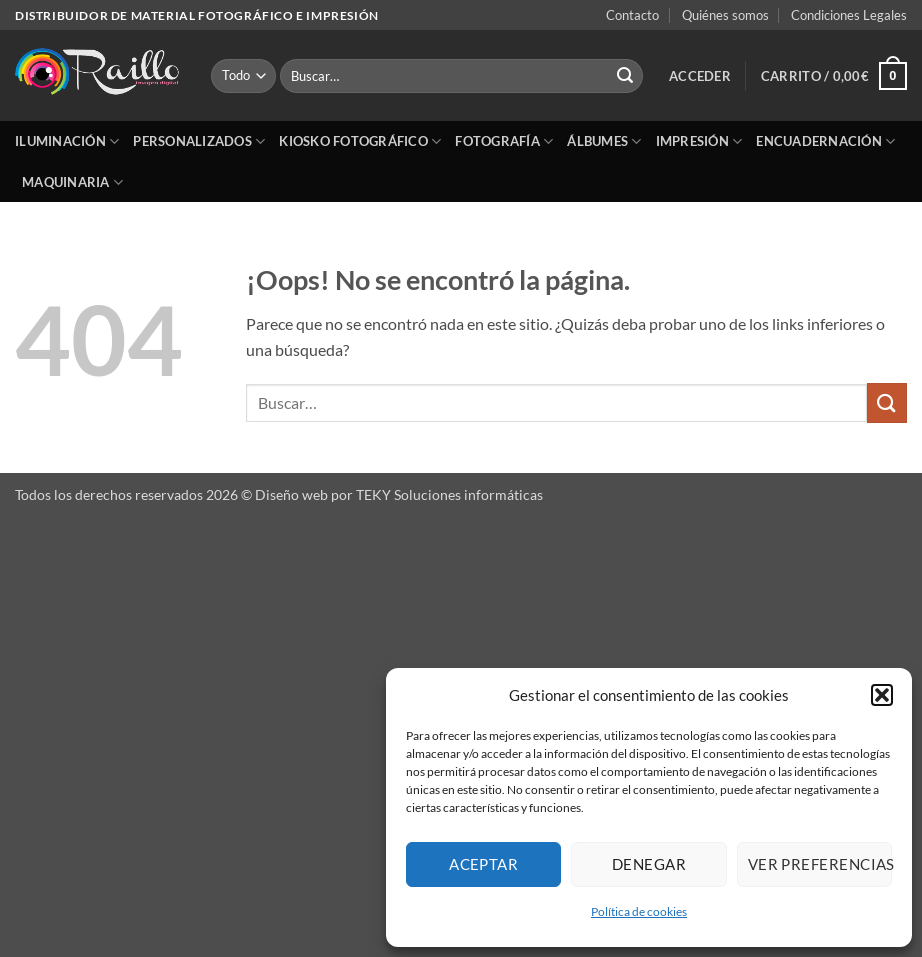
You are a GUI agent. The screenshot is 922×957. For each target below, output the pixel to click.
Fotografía (504, 141)
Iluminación (67, 141)
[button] (882, 695)
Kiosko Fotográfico (360, 141)
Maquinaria (72, 182)
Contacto (632, 15)
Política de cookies (639, 911)
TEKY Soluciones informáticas (449, 494)
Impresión (699, 141)
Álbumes (604, 141)
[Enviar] (625, 76)
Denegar (649, 864)
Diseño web (291, 494)
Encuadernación (825, 141)
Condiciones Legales (849, 15)
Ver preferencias (820, 864)
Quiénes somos (725, 15)
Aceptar (483, 864)
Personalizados (199, 141)
